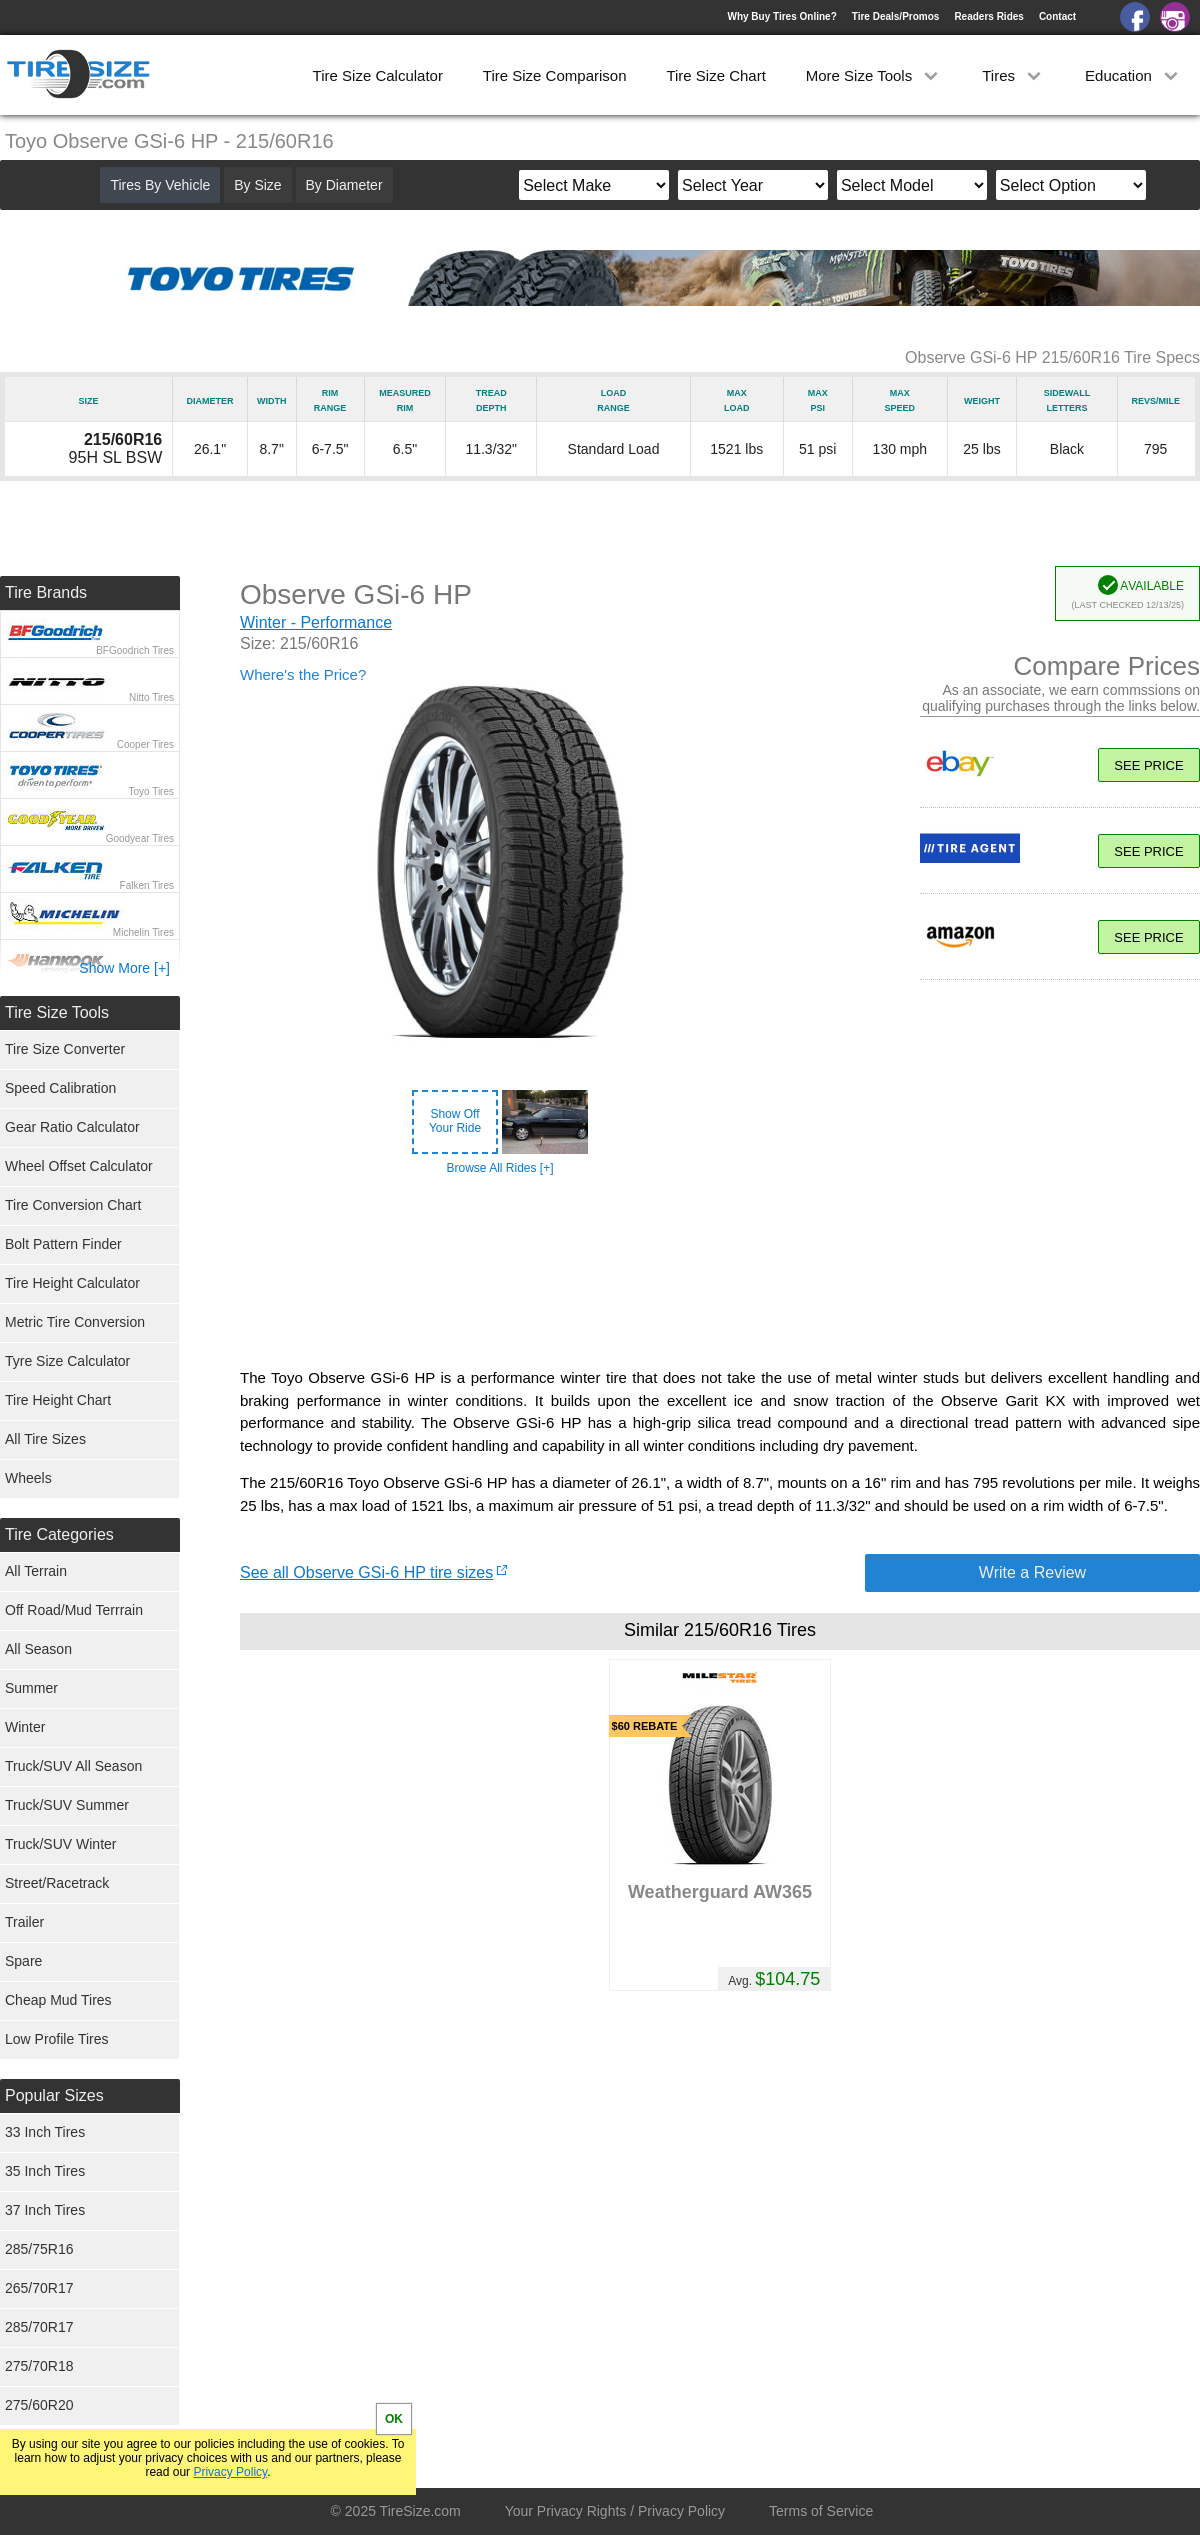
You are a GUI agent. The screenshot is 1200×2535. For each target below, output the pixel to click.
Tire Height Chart (58, 1400)
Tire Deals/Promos (896, 16)
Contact (1057, 16)
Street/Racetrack (57, 1883)
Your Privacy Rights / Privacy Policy (615, 2511)
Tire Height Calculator (72, 1283)
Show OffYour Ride (455, 1121)
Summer (31, 1688)
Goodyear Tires (140, 838)
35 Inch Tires (45, 2171)
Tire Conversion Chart (73, 1205)
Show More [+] (124, 968)
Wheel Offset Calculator (79, 1166)
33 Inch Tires (45, 2132)
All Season (38, 1649)
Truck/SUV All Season (73, 1766)
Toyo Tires (151, 791)
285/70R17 (39, 2327)
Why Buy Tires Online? (781, 16)
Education (1133, 75)
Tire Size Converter (65, 1049)
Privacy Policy (230, 2472)
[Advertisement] (720, 1272)
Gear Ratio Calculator (72, 1127)
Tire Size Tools (57, 1012)
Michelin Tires (143, 932)
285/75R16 (39, 2249)
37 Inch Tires (45, 2210)
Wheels (28, 1478)
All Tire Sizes (45, 1439)
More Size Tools (874, 75)
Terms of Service (821, 2511)
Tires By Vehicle (160, 185)
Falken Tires (147, 885)
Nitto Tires (151, 697)
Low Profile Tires (56, 2039)
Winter (25, 1727)
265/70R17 (39, 2288)
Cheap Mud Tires (58, 2000)
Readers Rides (988, 16)
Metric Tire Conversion (75, 1322)
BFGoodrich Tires (135, 650)
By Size (257, 185)
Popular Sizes (54, 2095)
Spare (23, 1961)
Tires (1013, 75)
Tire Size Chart (715, 75)
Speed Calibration (60, 1088)
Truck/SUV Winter (61, 1844)
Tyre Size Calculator (67, 1361)
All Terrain (36, 1571)
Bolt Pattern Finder (63, 1244)
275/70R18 (39, 2366)
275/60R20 (39, 2405)
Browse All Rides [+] (499, 1168)
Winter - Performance (316, 622)
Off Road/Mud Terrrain (74, 1610)
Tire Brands (46, 592)
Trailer (24, 1922)
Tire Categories (59, 1534)
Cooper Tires (145, 744)
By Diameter (344, 185)
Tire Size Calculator (378, 75)
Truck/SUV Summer (67, 1805)
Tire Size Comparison (555, 75)
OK (394, 2419)
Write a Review (1032, 1572)
